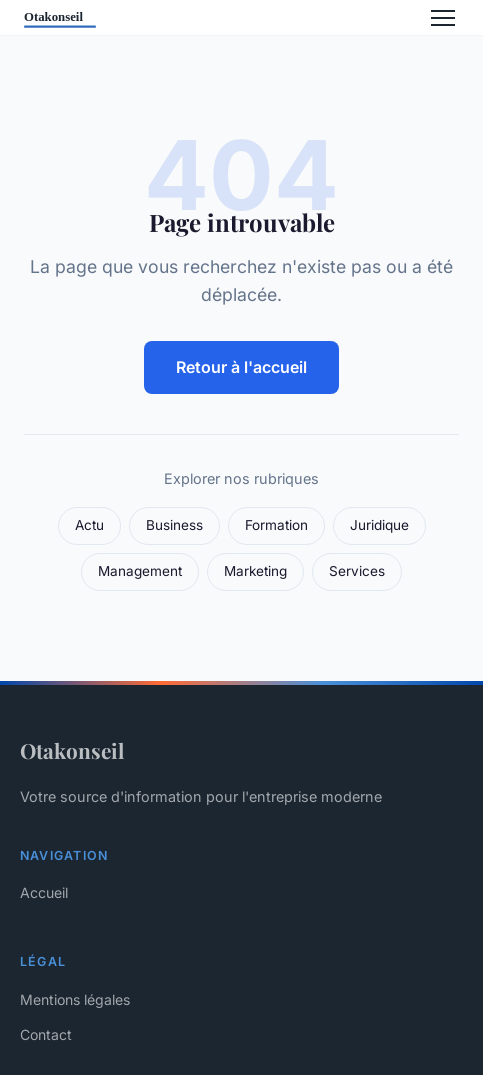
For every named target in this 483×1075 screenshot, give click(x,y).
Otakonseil (72, 750)
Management (140, 571)
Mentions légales (75, 999)
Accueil (44, 892)
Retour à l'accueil (241, 367)
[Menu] (443, 18)
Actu (89, 525)
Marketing (255, 571)
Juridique (379, 525)
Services (357, 571)
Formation (276, 525)
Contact (46, 1034)
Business (174, 525)
